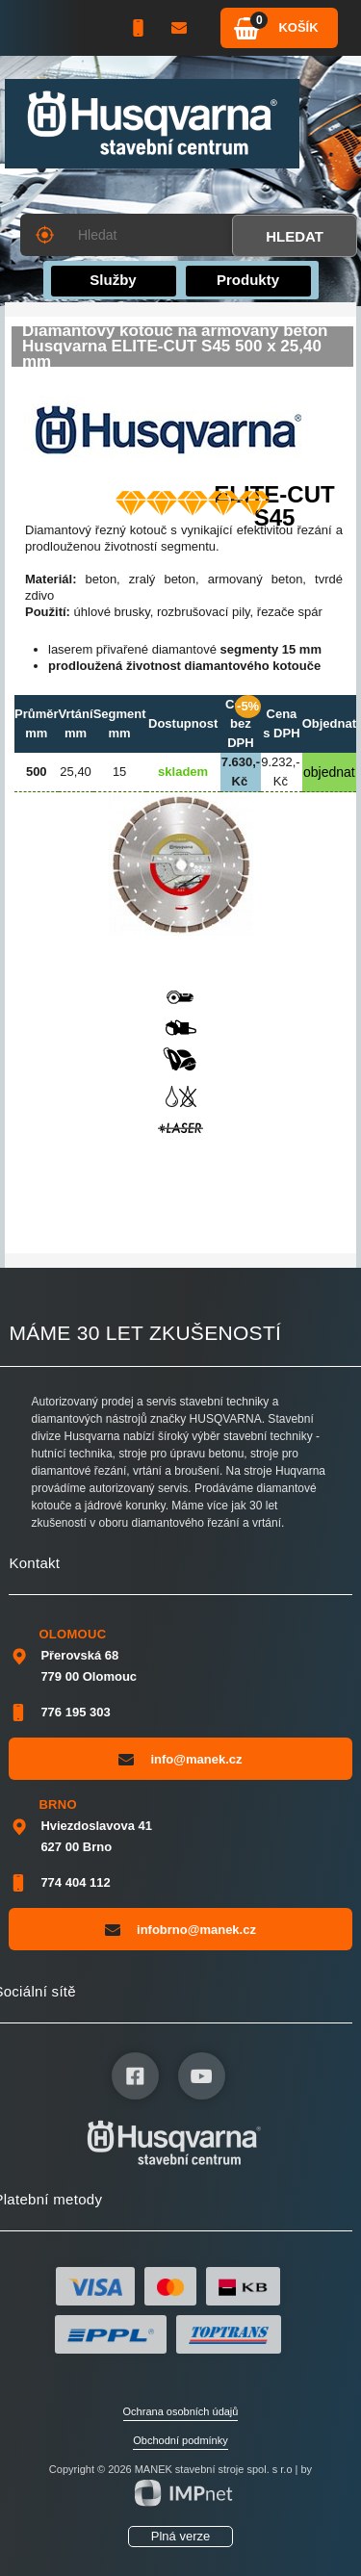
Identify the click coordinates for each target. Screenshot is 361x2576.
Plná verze (180, 2536)
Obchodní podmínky (180, 2440)
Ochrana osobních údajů (181, 2411)
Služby (113, 279)
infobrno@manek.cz (180, 1929)
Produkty (248, 279)
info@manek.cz (180, 1758)
